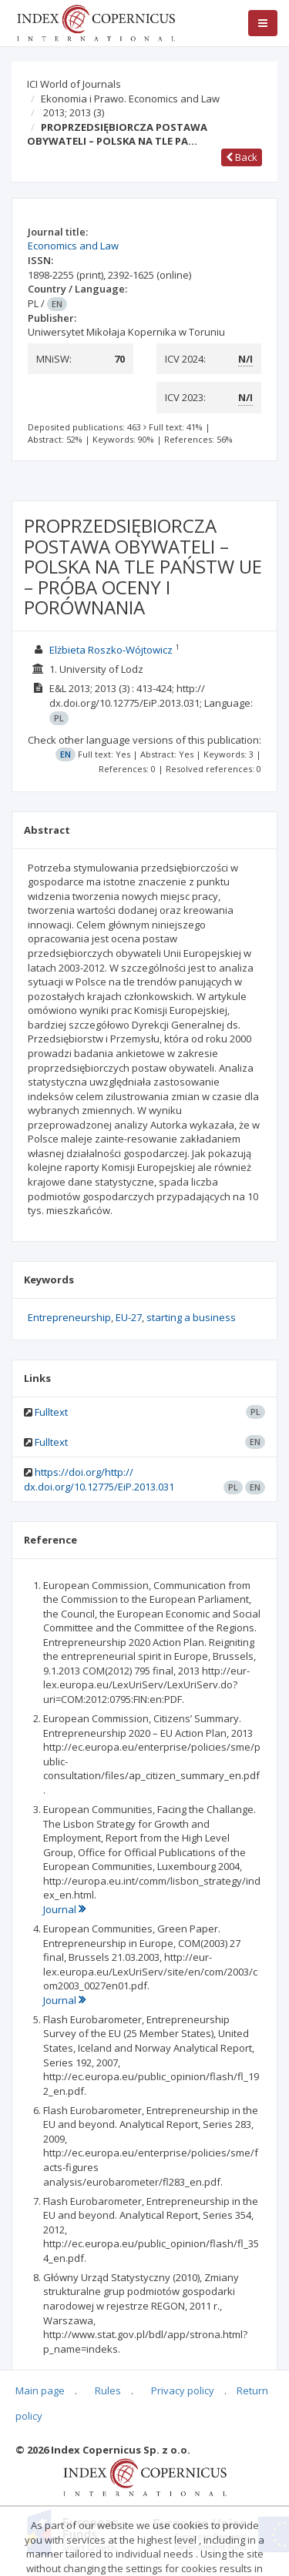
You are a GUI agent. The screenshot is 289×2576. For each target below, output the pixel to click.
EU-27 (129, 1317)
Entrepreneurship (69, 1317)
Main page (40, 2390)
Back (241, 157)
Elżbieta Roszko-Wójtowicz (111, 650)
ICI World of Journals (74, 84)
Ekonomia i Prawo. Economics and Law (130, 98)
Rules (108, 2390)
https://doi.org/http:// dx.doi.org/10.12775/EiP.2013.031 (99, 1479)
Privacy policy (182, 2390)
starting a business (191, 1317)
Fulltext (51, 1412)
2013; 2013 (73, 112)
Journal (64, 1909)
